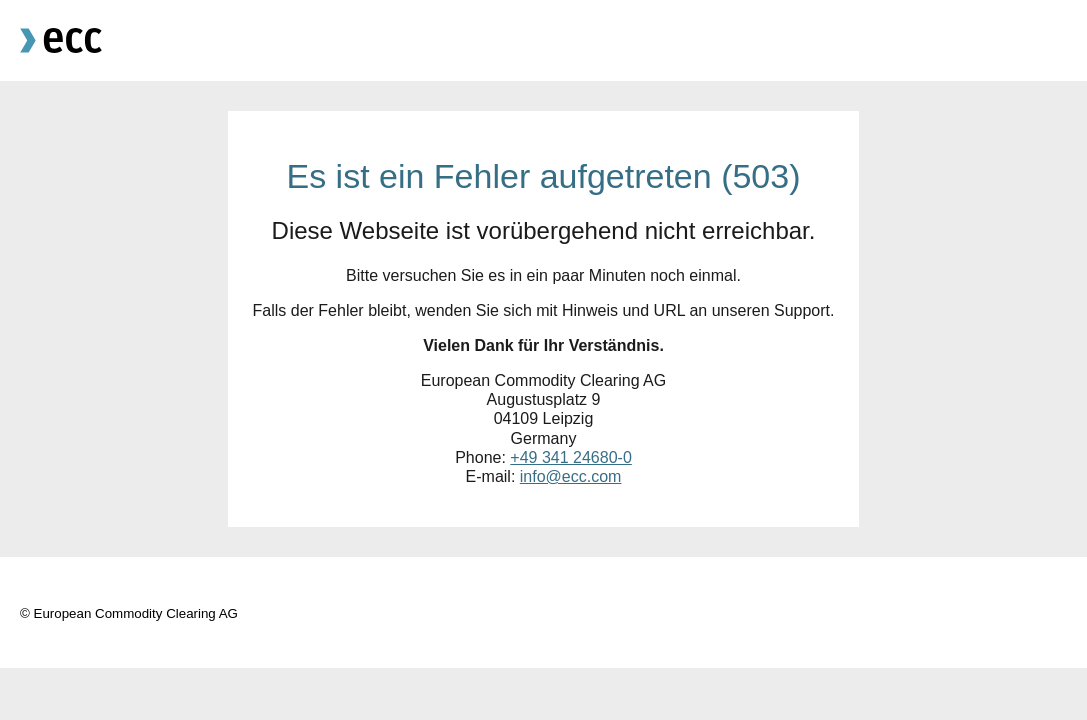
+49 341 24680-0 (570, 457)
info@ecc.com (571, 476)
